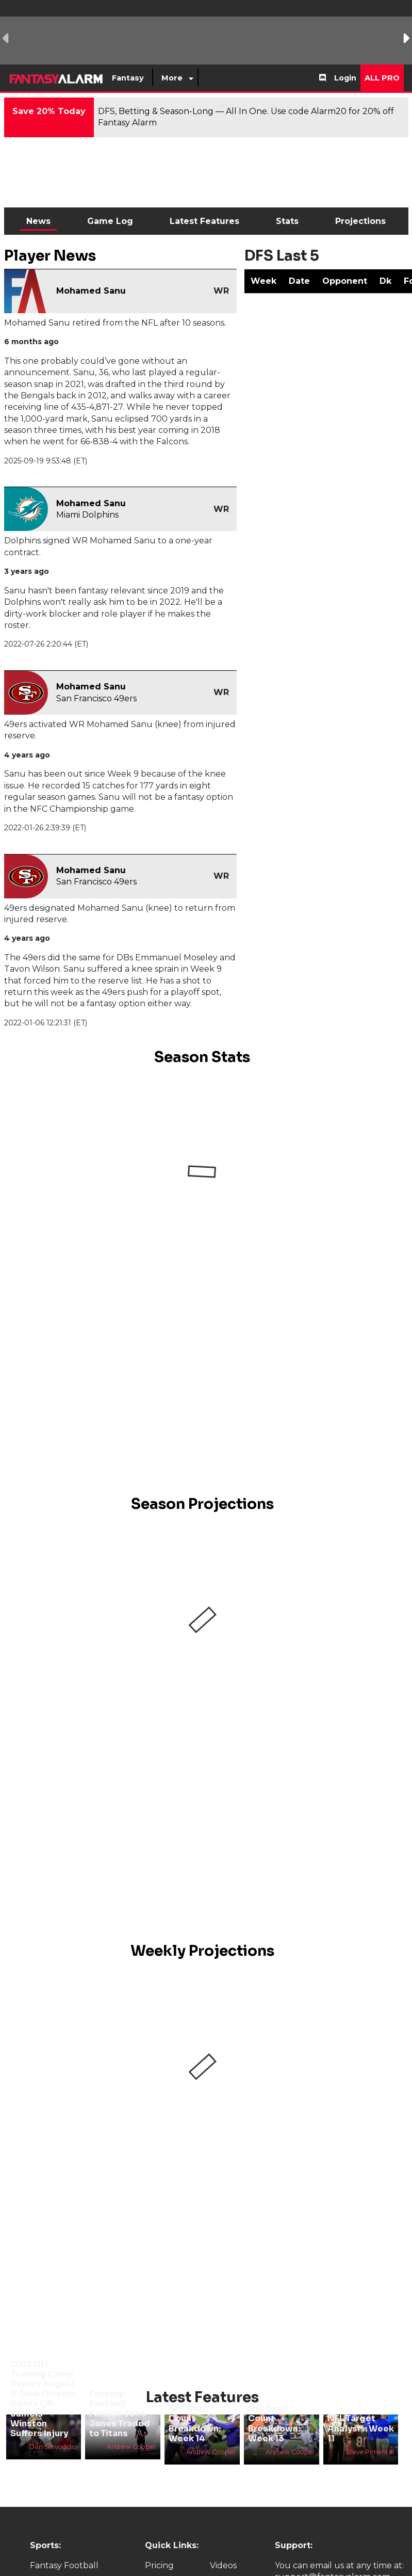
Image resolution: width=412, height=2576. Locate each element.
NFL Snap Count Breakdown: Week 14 (195, 2423)
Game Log (110, 221)
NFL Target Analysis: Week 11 (360, 2428)
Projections (360, 221)
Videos (223, 2565)
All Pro (382, 78)
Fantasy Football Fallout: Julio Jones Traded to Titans (119, 2413)
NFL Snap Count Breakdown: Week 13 (274, 2423)
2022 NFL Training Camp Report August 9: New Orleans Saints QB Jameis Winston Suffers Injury (43, 2399)
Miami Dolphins (87, 515)
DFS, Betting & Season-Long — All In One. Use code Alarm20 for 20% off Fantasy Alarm (246, 116)
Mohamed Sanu (91, 291)
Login (345, 78)
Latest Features (204, 221)
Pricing (159, 2565)
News (38, 221)
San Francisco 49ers (96, 698)
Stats (287, 221)
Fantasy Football (64, 2565)
